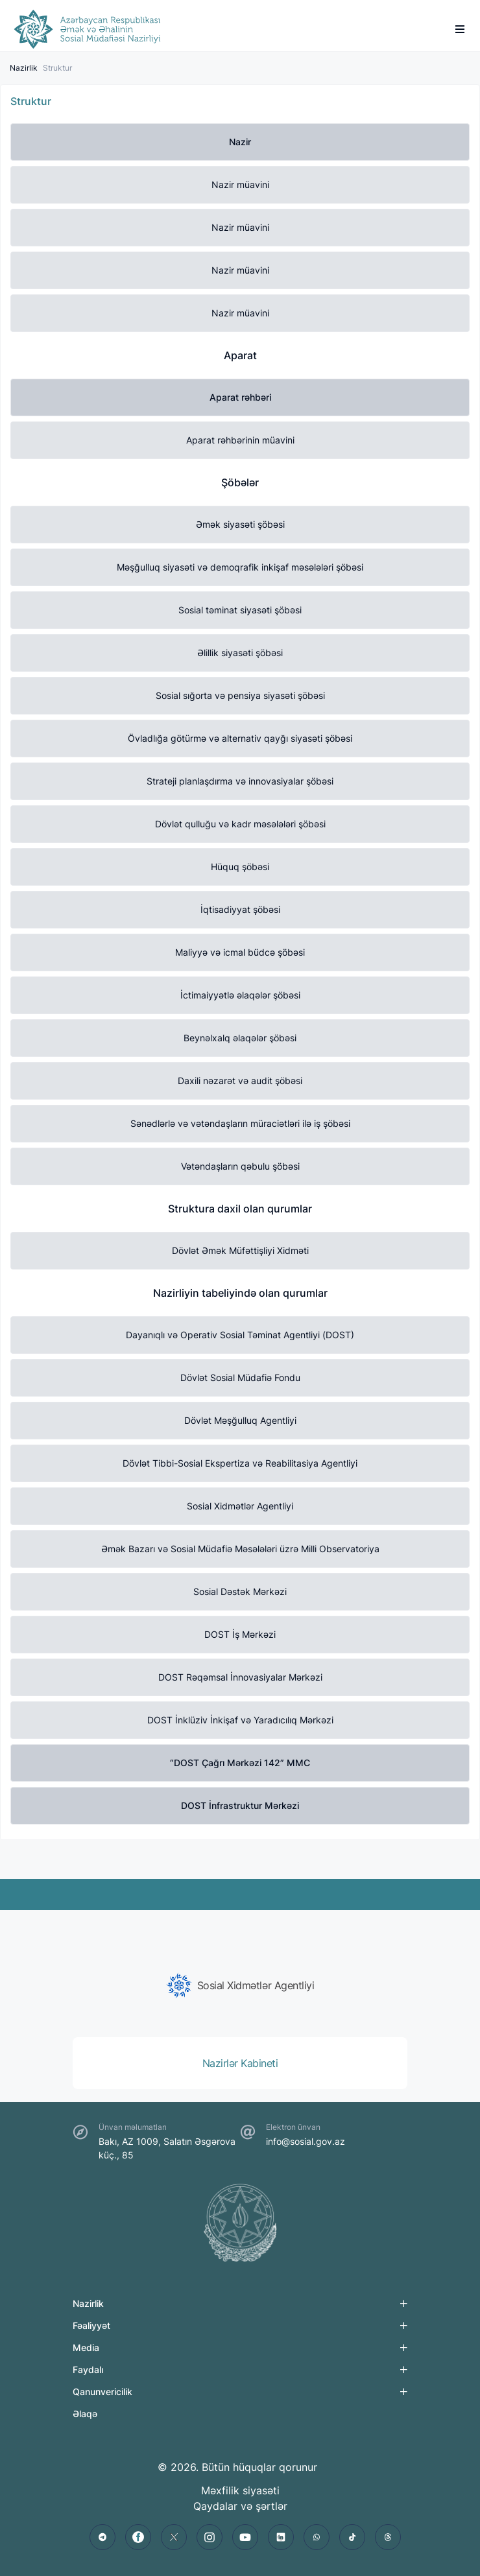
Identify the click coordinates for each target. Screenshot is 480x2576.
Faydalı (88, 2369)
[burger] (460, 29)
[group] (240, 1985)
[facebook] (138, 2537)
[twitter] (174, 2537)
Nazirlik (24, 68)
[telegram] (102, 2537)
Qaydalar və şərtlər (240, 2505)
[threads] (388, 2537)
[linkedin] (281, 2537)
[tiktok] (352, 2537)
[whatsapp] (317, 2537)
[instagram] (209, 2537)
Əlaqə (85, 2413)
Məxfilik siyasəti (240, 2490)
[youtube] (245, 2537)
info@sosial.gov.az (305, 2141)
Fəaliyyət (91, 2325)
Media (86, 2347)
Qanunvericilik (102, 2391)
